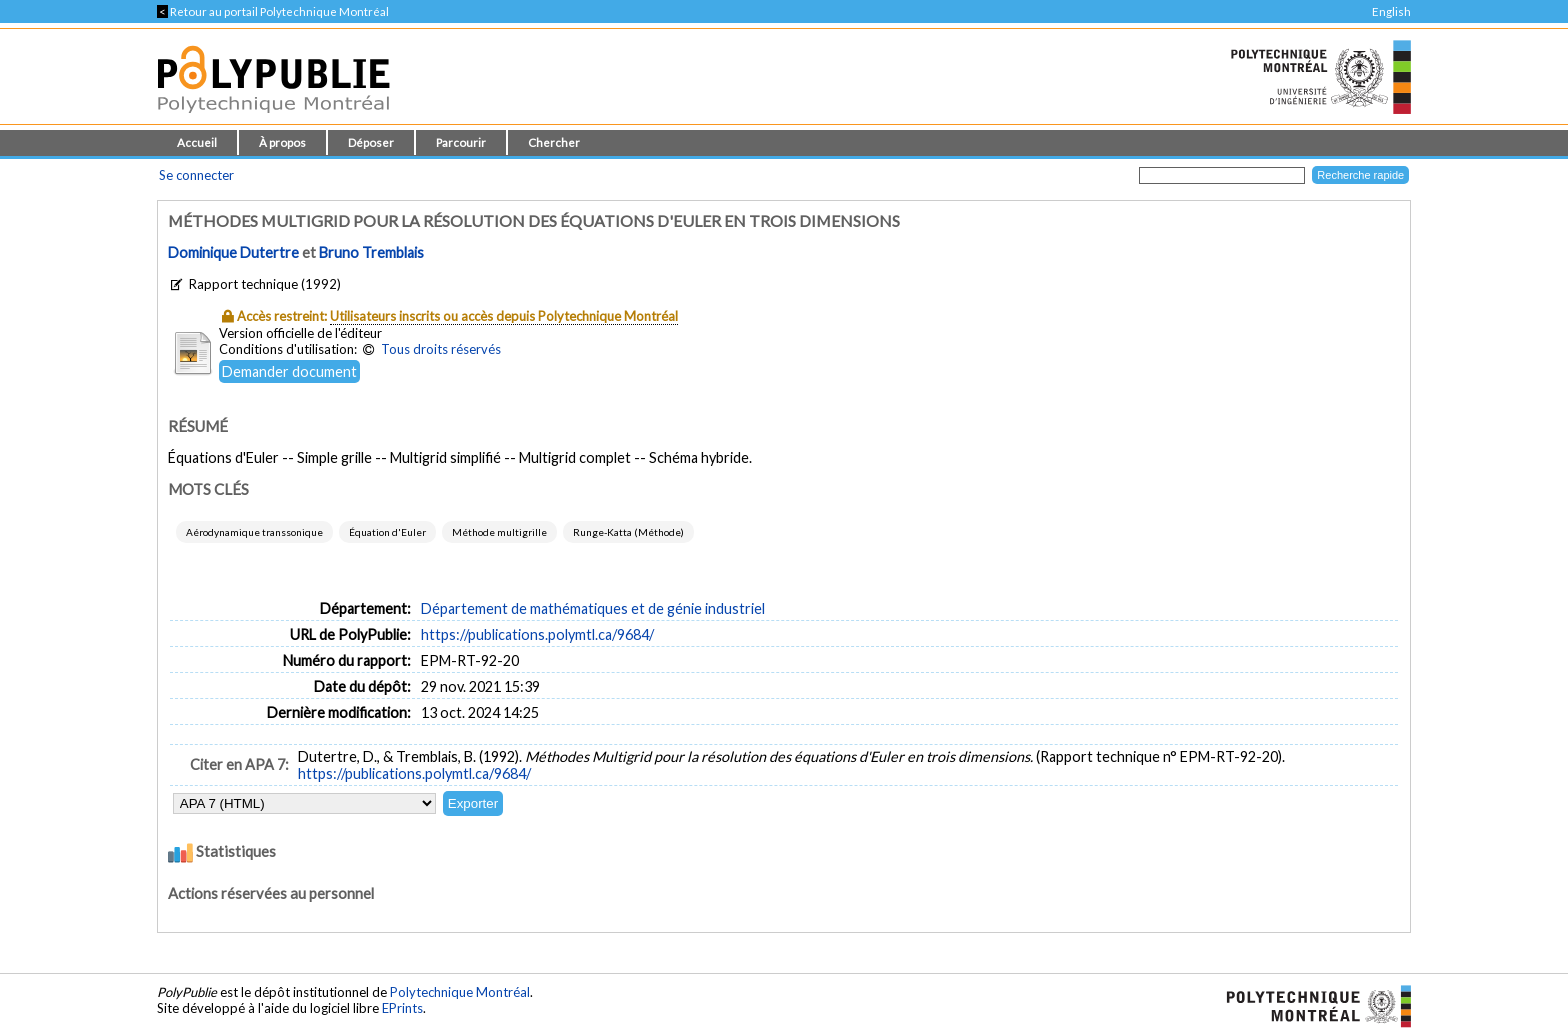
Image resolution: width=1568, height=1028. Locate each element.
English (1391, 11)
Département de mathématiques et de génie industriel (593, 608)
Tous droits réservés (441, 349)
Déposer (371, 142)
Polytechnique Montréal (460, 992)
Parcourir (461, 142)
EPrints (402, 1008)
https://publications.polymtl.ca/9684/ (537, 634)
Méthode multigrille (499, 532)
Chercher (554, 142)
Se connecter (196, 175)
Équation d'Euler (387, 532)
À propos (282, 142)
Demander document (289, 371)
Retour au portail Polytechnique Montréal (273, 11)
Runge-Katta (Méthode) (628, 532)
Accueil (197, 142)
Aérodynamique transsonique (254, 532)
